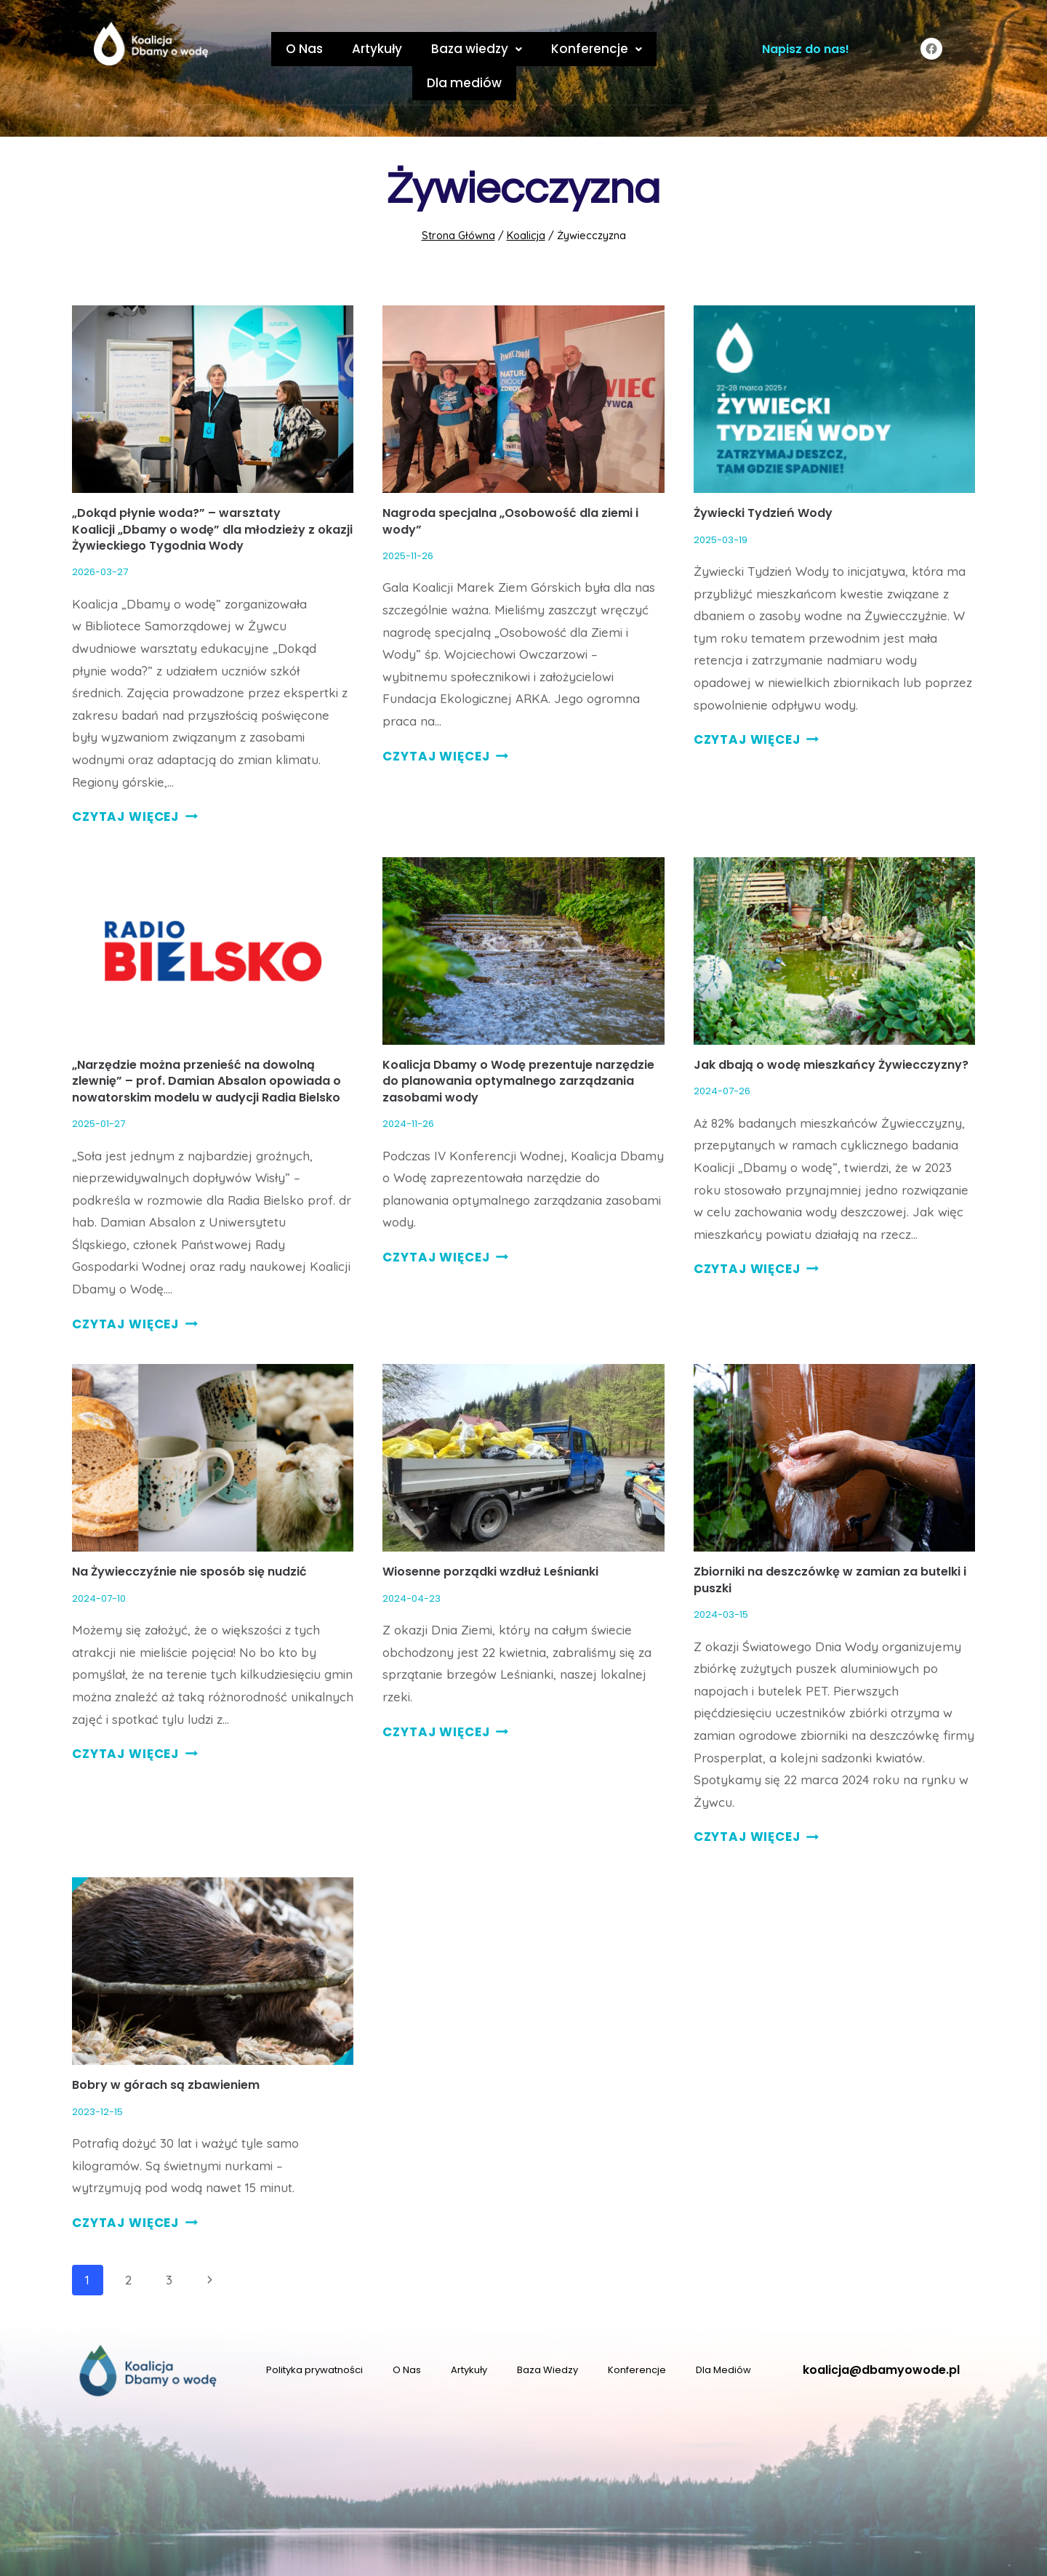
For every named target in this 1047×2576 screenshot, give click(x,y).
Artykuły (333, 48)
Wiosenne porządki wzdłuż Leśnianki (490, 1537)
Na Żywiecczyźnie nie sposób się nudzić (189, 1537)
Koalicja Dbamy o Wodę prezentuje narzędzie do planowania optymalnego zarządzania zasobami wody (518, 1047)
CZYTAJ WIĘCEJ (135, 782)
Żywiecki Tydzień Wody (763, 478)
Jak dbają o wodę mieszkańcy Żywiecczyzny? (831, 1030)
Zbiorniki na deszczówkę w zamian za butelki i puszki (830, 1545)
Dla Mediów (723, 2336)
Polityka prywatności (314, 2336)
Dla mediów (642, 48)
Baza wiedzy (425, 48)
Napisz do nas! (805, 49)
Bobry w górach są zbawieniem (166, 2050)
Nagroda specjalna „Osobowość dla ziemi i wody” (510, 486)
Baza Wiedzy (547, 2336)
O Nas (267, 48)
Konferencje (537, 48)
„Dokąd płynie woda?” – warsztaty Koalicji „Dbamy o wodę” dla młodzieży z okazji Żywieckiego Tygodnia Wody (212, 495)
